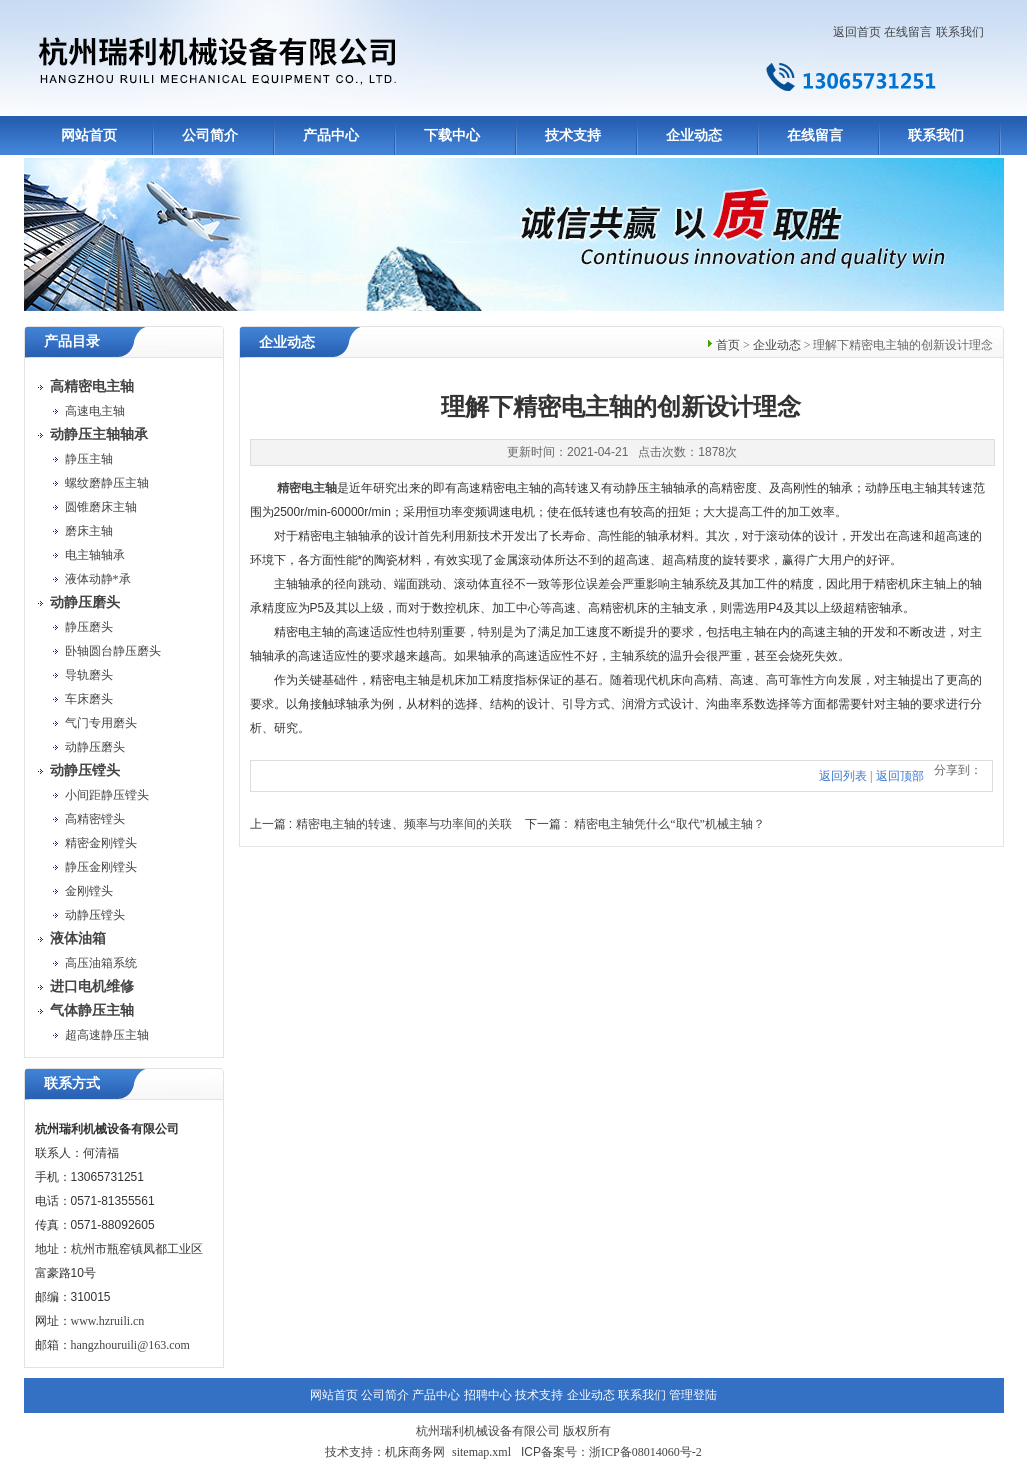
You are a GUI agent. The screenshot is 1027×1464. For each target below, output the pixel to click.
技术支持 (573, 135)
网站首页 (89, 135)
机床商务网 (415, 1452)
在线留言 (908, 32)
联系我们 (960, 32)
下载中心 (452, 135)
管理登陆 (693, 1395)
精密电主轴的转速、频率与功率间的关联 (404, 824)
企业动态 (694, 135)
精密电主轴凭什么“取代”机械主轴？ (669, 824)
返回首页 (857, 32)
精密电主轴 (307, 488)
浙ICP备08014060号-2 (645, 1452)
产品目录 (72, 341)
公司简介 (210, 135)
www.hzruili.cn (108, 1321)
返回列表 (843, 776)
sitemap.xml (481, 1452)
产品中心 (331, 135)
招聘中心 (488, 1395)
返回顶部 (900, 776)
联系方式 (72, 1083)
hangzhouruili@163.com (130, 1345)
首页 (728, 345)
